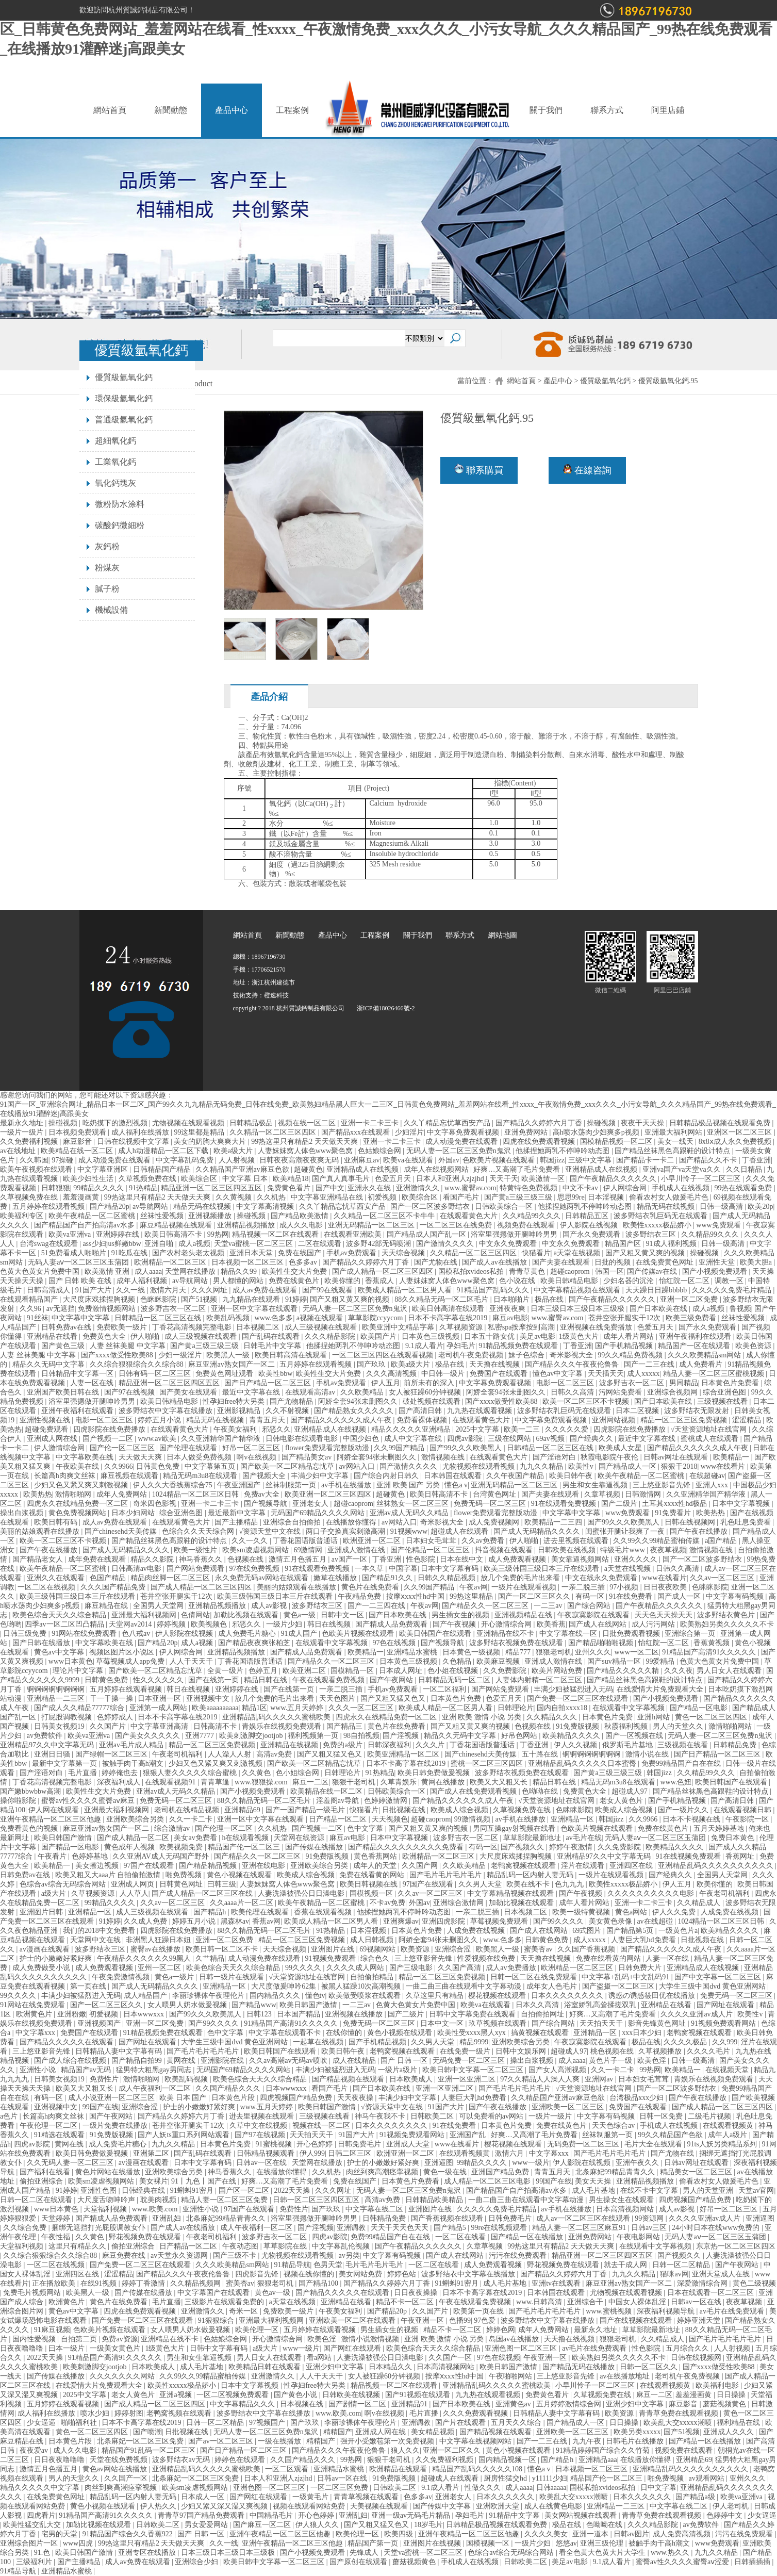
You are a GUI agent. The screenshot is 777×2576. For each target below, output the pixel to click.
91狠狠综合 (217, 2320)
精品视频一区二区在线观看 (276, 1234)
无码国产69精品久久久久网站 (319, 1513)
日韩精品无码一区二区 (455, 1680)
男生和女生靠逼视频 (596, 1485)
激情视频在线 (444, 1457)
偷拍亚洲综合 (42, 2181)
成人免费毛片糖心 (248, 1633)
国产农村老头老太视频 (189, 1253)
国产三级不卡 (235, 2255)
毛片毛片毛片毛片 (375, 2265)
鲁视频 (740, 1308)
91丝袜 (37, 1318)
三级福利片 (35, 2562)
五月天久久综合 (517, 2422)
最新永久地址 (22, 1123)
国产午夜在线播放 (700, 1531)
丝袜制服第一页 (292, 1485)
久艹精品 (209, 1958)
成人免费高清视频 (683, 2534)
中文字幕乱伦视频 (342, 2246)
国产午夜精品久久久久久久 (614, 1179)
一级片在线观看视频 (524, 1587)
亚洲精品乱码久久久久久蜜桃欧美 (277, 1717)
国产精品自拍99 (137, 2060)
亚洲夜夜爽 (508, 1308)
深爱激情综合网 (703, 2283)
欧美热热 (37, 1494)
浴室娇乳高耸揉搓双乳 (601, 2005)
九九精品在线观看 (252, 1299)
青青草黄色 (528, 1271)
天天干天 (503, 1179)
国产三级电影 (412, 1968)
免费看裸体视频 (422, 1420)
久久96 (31, 1308)
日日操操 (732, 2395)
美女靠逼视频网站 (581, 1559)
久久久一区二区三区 (361, 1708)
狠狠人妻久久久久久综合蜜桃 (191, 1773)
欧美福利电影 (718, 2385)
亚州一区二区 (160, 1968)
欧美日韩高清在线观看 (449, 1308)
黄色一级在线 (446, 2172)
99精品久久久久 (99, 1188)
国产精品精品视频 (209, 1865)
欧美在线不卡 (529, 1884)
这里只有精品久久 (78, 2246)
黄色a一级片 (175, 1977)
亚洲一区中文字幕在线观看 (255, 1308)
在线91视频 (99, 2283)
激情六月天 (169, 1290)
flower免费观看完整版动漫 (328, 1448)
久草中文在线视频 (259, 2125)
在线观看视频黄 (729, 2125)
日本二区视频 (638, 1411)
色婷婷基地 (91, 1856)
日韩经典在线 (144, 2190)
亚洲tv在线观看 (557, 2283)
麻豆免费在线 (124, 2255)
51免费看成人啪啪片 (74, 1253)
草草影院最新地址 (533, 1838)
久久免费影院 (505, 1671)
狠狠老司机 (554, 1652)
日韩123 (260, 2014)
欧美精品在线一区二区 (78, 1151)
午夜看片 (53, 1856)
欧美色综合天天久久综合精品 (60, 1615)
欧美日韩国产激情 (64, 1838)
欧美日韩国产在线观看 (436, 1633)
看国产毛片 (462, 1197)
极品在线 (550, 1299)
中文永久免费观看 (509, 1244)
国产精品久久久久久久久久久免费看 (407, 1847)
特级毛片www (623, 1550)
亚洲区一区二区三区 (740, 1132)
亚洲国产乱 (469, 2135)
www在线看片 (724, 1466)
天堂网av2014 (131, 1624)
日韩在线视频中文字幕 (134, 1141)
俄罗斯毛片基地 (628, 1745)
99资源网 (650, 2218)
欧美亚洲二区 (305, 1671)
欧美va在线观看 (409, 1160)
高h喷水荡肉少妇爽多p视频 (597, 1132)
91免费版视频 (578, 1726)
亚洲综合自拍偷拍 (293, 1522)
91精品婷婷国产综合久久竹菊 (604, 2450)
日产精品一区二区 (339, 1819)
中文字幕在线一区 (569, 1633)
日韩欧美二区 (433, 2116)
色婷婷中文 (725, 2515)
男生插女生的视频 (461, 1615)
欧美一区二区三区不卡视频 (586, 1401)
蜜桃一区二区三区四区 (488, 1763)
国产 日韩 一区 (405, 2060)
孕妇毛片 (461, 1346)
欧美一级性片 (196, 1550)
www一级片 (530, 2163)
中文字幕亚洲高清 (160, 1726)
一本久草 (370, 1568)
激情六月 (510, 2153)
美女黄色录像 (611, 1921)
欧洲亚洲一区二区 (373, 1541)
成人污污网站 (654, 1624)
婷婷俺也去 (121, 1773)
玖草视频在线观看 (498, 2023)
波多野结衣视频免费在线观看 (517, 1643)
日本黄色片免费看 (731, 1383)
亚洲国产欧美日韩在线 (64, 1392)
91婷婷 (296, 1299)
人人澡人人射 (230, 1754)
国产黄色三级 (64, 1346)
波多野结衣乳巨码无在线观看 (661, 1216)
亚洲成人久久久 (729, 2432)
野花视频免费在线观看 (146, 2237)
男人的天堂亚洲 (709, 2190)
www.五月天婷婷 (297, 1708)
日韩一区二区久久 (650, 2367)
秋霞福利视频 (627, 1726)
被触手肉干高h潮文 (134, 1763)
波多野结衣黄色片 (727, 1615)
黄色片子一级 (611, 2060)
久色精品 (457, 1661)
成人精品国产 (146, 1995)
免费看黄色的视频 (30, 1828)
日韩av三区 (650, 2228)
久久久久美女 (547, 2534)
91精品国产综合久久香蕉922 (128, 2534)
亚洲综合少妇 (197, 2562)
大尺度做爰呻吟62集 (284, 1986)
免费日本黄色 (733, 1838)
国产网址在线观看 (726, 2005)
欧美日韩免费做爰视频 (435, 1773)
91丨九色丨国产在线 (204, 2181)
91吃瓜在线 (130, 1253)
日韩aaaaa (551, 2487)
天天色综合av (614, 2125)
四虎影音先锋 (257, 2274)
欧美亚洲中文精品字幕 (399, 1327)
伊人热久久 (159, 2506)
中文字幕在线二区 (375, 2209)
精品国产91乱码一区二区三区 (149, 2450)
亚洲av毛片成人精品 (132, 1745)
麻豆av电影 (510, 1318)
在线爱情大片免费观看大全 (661, 1689)
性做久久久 (484, 2487)
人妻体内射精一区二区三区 (539, 1680)
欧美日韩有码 (56, 1522)
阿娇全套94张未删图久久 (507, 1392)
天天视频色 (390, 1819)
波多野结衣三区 (651, 1234)
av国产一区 (350, 1559)
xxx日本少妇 (643, 2033)
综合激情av (173, 1828)
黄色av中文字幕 (60, 1652)
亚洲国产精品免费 (501, 2172)
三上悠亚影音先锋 (662, 1485)
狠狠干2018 (679, 1466)
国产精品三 (345, 1726)
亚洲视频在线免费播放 (597, 1327)
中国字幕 (403, 1568)
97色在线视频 (395, 1643)
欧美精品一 (732, 1457)
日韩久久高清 (573, 1392)
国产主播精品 (237, 1522)
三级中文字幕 (591, 1160)
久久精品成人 (699, 1903)
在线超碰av (707, 1476)
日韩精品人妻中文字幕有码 (119, 2051)
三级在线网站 (510, 1438)
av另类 (349, 2255)
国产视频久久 (523, 1847)
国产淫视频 (402, 1736)
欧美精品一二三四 (554, 1522)
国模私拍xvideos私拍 (472, 1271)
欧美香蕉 (551, 1624)
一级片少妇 (285, 1624)
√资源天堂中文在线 (270, 1531)
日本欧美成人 (412, 2079)
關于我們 (546, 110)
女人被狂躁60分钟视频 (426, 1392)
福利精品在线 (739, 2422)
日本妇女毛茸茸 (432, 1541)
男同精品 (683, 1383)
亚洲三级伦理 (602, 2543)
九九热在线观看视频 (480, 1411)
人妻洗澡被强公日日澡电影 (302, 1893)
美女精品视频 (433, 2432)
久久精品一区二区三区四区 (273, 1132)
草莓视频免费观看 (500, 1921)
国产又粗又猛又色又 (393, 1698)
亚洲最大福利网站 (674, 1132)
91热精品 (143, 1188)
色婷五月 (264, 1671)
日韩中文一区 (343, 1615)
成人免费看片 (701, 1364)
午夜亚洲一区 (423, 2320)
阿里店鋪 (667, 110)
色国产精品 (109, 1578)
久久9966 (118, 1466)
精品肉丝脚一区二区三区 (171, 1578)
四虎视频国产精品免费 (297, 2098)
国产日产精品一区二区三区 (268, 1383)
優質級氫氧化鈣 (605, 381)
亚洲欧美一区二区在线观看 (353, 2320)
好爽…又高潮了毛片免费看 (517, 1169)
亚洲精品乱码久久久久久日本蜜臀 (583, 1763)
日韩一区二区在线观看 (37, 2200)
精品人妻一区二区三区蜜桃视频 (714, 1373)
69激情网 (308, 1550)
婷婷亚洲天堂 (699, 2320)
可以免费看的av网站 (492, 2116)
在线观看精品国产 (30, 1299)
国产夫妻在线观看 (562, 1262)
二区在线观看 (320, 1244)
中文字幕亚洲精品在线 (328, 1197)
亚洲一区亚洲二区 (468, 2079)
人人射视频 (238, 1160)
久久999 (724, 2042)
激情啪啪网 (74, 1494)
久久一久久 (251, 1541)
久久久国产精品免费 (113, 1587)
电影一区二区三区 (566, 1383)
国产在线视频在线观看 (637, 2320)
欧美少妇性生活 (89, 1179)
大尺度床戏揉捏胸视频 (100, 1299)
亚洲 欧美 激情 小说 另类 (482, 1717)
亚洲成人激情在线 (357, 1550)
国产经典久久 (592, 1438)
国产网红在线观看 (353, 2348)
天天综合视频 (404, 1253)
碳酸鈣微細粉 (119, 525)
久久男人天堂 (481, 1884)
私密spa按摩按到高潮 (522, 1327)
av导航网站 (151, 1206)
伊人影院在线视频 (590, 1225)
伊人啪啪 (145, 1336)
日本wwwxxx (144, 2014)
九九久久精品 (542, 1466)
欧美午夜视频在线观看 (37, 1169)
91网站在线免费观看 (85, 1633)
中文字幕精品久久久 (243, 2404)
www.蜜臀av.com (470, 1188)
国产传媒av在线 (653, 1271)
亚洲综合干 (586, 2302)
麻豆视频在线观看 (130, 1476)
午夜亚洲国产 (239, 1485)
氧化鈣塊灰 (115, 483)
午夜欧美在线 (78, 1466)
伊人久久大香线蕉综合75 (173, 1485)
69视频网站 (378, 1949)
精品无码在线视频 (203, 1206)
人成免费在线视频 (731, 1912)
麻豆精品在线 (107, 1606)
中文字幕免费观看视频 (464, 1132)
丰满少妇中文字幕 (321, 1476)
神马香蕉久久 (201, 1559)
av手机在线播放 (347, 1485)
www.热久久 (671, 2552)
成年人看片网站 (629, 1336)
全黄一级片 (226, 1671)
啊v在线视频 (257, 1457)
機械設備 (111, 609)
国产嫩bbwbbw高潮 (31, 1791)
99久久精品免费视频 (631, 1355)
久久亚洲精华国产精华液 (221, 1438)
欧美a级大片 (234, 1151)
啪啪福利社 (80, 2422)
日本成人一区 (203, 2497)
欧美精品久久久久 (572, 1736)
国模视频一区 (372, 1893)
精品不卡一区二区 (406, 2302)
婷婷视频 (172, 1624)
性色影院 (421, 1559)
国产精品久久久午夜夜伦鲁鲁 (573, 1364)
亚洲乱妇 (167, 2218)
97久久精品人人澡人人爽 (541, 2079)
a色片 (10, 2116)
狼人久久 (405, 2450)
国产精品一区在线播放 (528, 2237)
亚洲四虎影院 (444, 1921)
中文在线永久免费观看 (602, 1578)
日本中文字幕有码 (451, 1568)
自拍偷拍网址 (543, 2014)
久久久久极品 (686, 2042)
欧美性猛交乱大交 (33, 2525)
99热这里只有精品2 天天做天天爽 (305, 1141)
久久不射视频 (288, 1411)
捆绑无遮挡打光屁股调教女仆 (99, 2228)
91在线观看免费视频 (564, 1503)
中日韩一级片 (444, 1373)
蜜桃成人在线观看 (710, 1438)
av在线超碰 (655, 1921)
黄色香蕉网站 (376, 1856)
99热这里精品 (472, 1596)
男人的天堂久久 (679, 1726)
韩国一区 (609, 1271)
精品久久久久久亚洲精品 (412, 1429)
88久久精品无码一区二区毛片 (442, 1299)
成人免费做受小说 (42, 1968)
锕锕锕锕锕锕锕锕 (57, 1689)
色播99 (460, 2320)
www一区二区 (636, 1652)
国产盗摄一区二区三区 (619, 1986)
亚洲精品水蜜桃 (413, 1652)
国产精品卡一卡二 (646, 1160)
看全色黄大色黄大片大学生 (603, 2552)
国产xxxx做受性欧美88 (118, 1355)
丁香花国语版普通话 (306, 1541)
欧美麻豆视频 (499, 1661)
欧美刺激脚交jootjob (252, 1736)
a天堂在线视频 (578, 1253)
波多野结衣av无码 (181, 2460)
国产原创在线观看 (359, 2562)
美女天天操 (594, 2181)
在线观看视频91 (171, 1782)
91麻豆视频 (52, 2330)
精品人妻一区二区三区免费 (225, 2200)
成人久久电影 (302, 1225)
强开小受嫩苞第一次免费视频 (388, 2441)
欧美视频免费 (182, 1847)
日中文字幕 (658, 2487)
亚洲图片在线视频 (433, 2543)
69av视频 (551, 1438)
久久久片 (431, 1745)
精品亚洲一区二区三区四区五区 (212, 1188)
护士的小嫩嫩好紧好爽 (57, 1958)
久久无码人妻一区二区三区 (71, 2163)
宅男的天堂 (60, 2534)
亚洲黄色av (514, 2404)
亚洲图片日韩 (42, 1912)
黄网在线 (182, 2060)
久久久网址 (210, 1290)
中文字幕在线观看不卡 (286, 2033)
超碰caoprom (570, 1271)
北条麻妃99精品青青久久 (616, 2172)
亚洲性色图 (99, 2190)
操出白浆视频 (22, 1513)
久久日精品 (745, 1169)
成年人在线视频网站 (437, 1169)
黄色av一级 (273, 2292)
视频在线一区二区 (308, 1123)
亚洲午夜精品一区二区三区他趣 (51, 1819)
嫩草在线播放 (336, 1578)
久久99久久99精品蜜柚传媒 (657, 1541)
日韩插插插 (753, 2562)
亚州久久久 (593, 1652)
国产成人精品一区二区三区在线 (203, 1893)
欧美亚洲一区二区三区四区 (329, 1494)
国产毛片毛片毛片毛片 (446, 1875)
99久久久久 (304, 1968)
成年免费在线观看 (98, 1559)
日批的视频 (613, 1262)
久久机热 (272, 1197)
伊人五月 (385, 1383)
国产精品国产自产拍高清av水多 (85, 1225)
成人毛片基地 (594, 2190)
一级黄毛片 (311, 2497)
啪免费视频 (185, 1875)
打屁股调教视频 (67, 1717)
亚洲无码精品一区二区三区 (372, 1225)
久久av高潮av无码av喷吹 (289, 2060)
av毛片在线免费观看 (733, 2311)
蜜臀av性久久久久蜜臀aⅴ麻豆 (89, 1800)
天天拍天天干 (602, 2023)
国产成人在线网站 (599, 1624)
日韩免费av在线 (67, 1327)
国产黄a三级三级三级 (519, 1197)
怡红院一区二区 (685, 1281)
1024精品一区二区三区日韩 (196, 1494)
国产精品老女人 (38, 1559)
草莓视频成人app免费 (131, 1661)
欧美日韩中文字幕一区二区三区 (473, 2070)
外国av (448, 1160)
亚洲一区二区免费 (690, 1299)
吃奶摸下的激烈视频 (116, 1123)
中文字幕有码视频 (736, 1596)
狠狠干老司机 (354, 1782)
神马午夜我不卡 (381, 2116)
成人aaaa (148, 1271)
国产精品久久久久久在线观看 (67, 2042)
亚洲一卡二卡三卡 (371, 1123)
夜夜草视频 (668, 1550)
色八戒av (137, 1633)
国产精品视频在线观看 (349, 2079)
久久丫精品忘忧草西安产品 (448, 1123)
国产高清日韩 (421, 1411)
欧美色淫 (652, 2060)
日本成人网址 (401, 1671)
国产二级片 (620, 1503)
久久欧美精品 (363, 1392)
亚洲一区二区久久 (453, 2450)
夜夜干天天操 (643, 1123)
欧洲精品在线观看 (399, 2469)
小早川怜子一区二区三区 (701, 1179)
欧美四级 (399, 2534)
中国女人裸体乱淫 (638, 2302)
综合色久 (375, 1958)
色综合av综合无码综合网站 (64, 1884)
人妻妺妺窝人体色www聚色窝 (306, 1151)
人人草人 (134, 1893)
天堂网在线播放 (191, 1271)
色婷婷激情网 (386, 1800)
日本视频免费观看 (78, 1132)
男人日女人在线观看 (730, 1671)
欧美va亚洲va (70, 1234)
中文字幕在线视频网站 (476, 2441)
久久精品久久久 (552, 1717)
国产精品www (254, 2005)
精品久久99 (240, 1271)
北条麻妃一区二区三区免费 (141, 2441)
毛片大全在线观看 (654, 2144)
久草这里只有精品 (436, 1995)
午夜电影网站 (639, 2237)
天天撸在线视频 (495, 1364)
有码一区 (590, 1596)
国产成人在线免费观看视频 (474, 1791)
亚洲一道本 (591, 2534)
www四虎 (79, 2543)
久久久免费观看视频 (476, 2413)
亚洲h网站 (654, 1717)
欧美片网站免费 (558, 1671)
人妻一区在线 (92, 1383)
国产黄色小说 (296, 2395)
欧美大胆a (757, 1262)
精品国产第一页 (374, 2543)
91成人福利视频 (672, 1244)
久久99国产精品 (400, 1448)
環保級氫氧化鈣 (124, 398)
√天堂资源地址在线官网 (710, 1429)
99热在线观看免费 (744, 1188)
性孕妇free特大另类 (234, 1401)
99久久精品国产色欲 (671, 2135)
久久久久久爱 (567, 1429)
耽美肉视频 (159, 2200)
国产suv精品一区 (614, 1661)
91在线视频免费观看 (689, 1856)
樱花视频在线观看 (498, 1995)
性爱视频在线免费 (487, 1958)
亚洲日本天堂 (252, 1253)
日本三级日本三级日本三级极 (578, 1308)
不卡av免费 (387, 1903)
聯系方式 (606, 110)
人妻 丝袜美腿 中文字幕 (129, 1346)
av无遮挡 (60, 1308)
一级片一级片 (22, 1132)
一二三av (549, 1606)
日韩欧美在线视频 (568, 1550)
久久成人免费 (146, 1921)
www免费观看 (719, 1225)
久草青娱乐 (400, 1782)
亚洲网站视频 (614, 1420)
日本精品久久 (391, 2367)
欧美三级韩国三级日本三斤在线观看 (542, 1568)
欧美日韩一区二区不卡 (223, 1949)
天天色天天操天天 (665, 1615)
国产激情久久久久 (446, 1244)
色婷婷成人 (116, 1717)
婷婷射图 (128, 2413)
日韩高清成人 (49, 1290)
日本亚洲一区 (160, 1698)
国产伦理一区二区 (225, 1828)
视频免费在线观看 (527, 1225)
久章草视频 (603, 1494)
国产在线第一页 (214, 1680)
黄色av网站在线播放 (115, 2469)
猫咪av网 (674, 2274)
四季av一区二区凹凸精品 (65, 1624)
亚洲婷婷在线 (118, 1234)
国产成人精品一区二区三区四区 (383, 1271)
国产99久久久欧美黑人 (466, 1448)
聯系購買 (479, 469)
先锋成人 (365, 2552)
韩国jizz (552, 1160)
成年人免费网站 (122, 1494)
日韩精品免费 (735, 1745)
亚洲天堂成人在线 (722, 2274)
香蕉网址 (740, 1856)
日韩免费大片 (641, 1968)
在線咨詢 (587, 469)
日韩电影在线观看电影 (303, 1438)
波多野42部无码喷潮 (379, 1244)
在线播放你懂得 (352, 1522)
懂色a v (456, 1485)
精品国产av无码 (87, 2070)
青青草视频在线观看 (367, 2497)
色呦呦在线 (541, 1791)
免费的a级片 (343, 1745)
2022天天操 (293, 2190)
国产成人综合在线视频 (71, 2060)
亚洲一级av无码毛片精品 (411, 2515)
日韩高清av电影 (137, 1568)
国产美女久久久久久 (148, 1736)
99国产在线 (100, 2107)
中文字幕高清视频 (266, 1206)
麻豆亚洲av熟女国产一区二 (232, 1364)
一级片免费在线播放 (116, 2125)
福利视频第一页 (314, 1736)
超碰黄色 (308, 1169)
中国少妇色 (362, 1438)
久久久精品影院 (331, 1336)
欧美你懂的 (343, 1281)
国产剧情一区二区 (358, 2404)
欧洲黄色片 (35, 2014)
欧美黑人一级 (229, 1355)
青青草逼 (216, 1782)
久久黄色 (257, 1773)
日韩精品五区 (587, 1216)
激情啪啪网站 (731, 1726)
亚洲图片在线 (333, 1949)
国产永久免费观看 (592, 1234)
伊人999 (312, 2153)
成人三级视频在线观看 (322, 1327)
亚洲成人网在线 (53, 1438)
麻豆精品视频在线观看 (177, 1225)
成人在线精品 (355, 2060)
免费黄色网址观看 (225, 1373)
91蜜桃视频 (275, 2144)
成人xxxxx (643, 1373)
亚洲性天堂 (718, 1262)
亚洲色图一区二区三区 (522, 2348)
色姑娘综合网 (380, 1151)
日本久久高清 (538, 2005)
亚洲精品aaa (597, 2460)
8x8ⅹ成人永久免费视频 (736, 1141)
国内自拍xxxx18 (563, 1708)
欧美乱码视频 (229, 1318)
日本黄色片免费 (457, 1698)
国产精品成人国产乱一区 (427, 1234)
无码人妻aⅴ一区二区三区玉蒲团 (79, 1262)
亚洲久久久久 (636, 1559)
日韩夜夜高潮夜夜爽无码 (300, 1160)
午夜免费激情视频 (122, 1977)
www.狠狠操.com (262, 1782)
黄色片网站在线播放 (108, 2172)
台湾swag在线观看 (49, 1244)
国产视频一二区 (108, 1438)
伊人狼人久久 (318, 2525)
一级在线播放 (280, 2441)
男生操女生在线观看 (622, 2200)
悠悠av (566, 2543)
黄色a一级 (301, 1615)
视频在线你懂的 (310, 2274)
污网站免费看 (621, 1392)
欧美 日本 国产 (183, 2098)
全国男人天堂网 (159, 1606)
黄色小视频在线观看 (240, 1875)
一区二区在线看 (461, 2237)
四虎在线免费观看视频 (540, 1141)
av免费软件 (45, 1736)
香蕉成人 (380, 1281)
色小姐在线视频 (453, 1671)
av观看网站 (707, 2478)
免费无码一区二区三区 (491, 1503)
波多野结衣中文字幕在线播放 (166, 1411)
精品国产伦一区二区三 (245, 1847)
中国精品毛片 (272, 2515)
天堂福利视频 (106, 2209)
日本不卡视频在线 (692, 1819)
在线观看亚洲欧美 (354, 1234)
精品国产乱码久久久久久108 (478, 2469)
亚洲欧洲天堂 (498, 2506)
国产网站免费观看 (196, 1568)
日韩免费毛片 (360, 2144)
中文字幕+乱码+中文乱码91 (626, 1977)
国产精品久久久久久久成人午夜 (341, 1420)
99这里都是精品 (200, 1132)
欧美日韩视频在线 (370, 1884)
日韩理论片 (516, 1708)
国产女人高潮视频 (558, 2070)
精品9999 (473, 2042)
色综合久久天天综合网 (199, 1531)
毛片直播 (83, 1773)
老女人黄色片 (622, 1800)
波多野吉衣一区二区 (174, 1308)
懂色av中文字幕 (559, 1373)
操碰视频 (63, 1123)
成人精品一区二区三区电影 (488, 2181)
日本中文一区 (443, 2023)
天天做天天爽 (141, 1457)
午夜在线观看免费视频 (329, 1680)
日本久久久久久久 (506, 2497)
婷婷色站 (402, 2274)
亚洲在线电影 (264, 1865)
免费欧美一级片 (122, 1327)
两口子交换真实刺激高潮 (346, 1531)
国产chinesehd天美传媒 (121, 1531)
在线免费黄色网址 (666, 1262)
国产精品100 (319, 2283)
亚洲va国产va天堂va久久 (682, 1169)
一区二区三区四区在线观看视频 (383, 1355)
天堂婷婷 (56, 2218)
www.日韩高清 (540, 2302)
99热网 (218, 1234)
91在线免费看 (631, 1596)
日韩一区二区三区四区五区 (317, 2200)
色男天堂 (327, 2265)
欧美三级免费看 (692, 1318)
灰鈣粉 (107, 546)
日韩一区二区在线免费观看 (534, 1977)
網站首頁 (109, 110)
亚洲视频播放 (211, 1216)
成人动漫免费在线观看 (462, 1141)
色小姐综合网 (298, 1773)
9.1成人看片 (424, 1346)
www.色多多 (274, 1318)
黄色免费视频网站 (78, 1513)
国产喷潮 (147, 2432)
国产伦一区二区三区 (123, 1448)
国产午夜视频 (455, 1624)
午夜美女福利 (236, 1429)
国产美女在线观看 (189, 1392)
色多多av (304, 1262)
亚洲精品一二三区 (57, 1698)
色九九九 (570, 1884)
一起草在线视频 (319, 2042)
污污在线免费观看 (519, 2255)
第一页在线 (89, 1986)
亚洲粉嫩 (71, 2014)
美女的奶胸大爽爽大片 (211, 1141)
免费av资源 (119, 2339)
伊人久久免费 (675, 1912)
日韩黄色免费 (158, 1466)
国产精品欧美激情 (300, 1216)
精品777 (519, 1652)
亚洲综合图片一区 (30, 2543)
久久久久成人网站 (356, 1968)
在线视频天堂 (728, 2070)
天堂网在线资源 (300, 1838)
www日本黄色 (70, 1661)
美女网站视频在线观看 (581, 2515)
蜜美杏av (539, 1949)
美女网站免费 (361, 2274)
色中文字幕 (366, 1828)
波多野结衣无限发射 (697, 1411)
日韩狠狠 (55, 1188)
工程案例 (292, 110)
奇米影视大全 (572, 1355)
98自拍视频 (361, 1736)
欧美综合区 (200, 1179)
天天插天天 (606, 1373)
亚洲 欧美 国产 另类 (408, 1485)
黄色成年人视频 (130, 1847)
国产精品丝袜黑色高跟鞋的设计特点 (673, 1151)
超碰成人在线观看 (460, 1531)
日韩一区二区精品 (682, 2265)
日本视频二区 (259, 1327)
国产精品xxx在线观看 (356, 1132)
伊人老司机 (732, 2506)
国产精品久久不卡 (709, 1160)
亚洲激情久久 (418, 1188)
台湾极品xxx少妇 (637, 2098)
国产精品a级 (696, 2497)
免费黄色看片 (289, 1188)
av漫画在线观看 (46, 1949)
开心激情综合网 (507, 1624)
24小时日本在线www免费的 (717, 2228)
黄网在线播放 (444, 1782)
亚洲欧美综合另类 (136, 1819)
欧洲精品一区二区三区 (171, 1262)
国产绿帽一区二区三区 (112, 1754)
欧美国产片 (379, 1336)
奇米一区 (244, 2311)
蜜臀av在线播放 (156, 1949)
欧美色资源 (754, 1346)
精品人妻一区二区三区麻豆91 (580, 2228)
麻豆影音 (78, 1141)
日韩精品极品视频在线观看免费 (720, 1123)
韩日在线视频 (330, 1624)
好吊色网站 (520, 1736)
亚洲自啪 (159, 1244)
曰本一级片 (67, 2348)
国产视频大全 (265, 1476)
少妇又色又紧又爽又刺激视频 (82, 1485)
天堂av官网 (756, 2190)
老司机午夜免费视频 (471, 1355)
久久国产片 (109, 1726)
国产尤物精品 (292, 1401)
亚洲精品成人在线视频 (363, 1169)
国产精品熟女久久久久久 (354, 1411)
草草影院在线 (286, 2246)
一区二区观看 (287, 2469)
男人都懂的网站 (239, 1281)
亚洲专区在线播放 (148, 2552)
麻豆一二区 (310, 1782)
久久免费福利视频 (30, 1141)
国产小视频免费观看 (715, 1271)
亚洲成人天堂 (409, 2144)
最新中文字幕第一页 (65, 1763)
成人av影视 (270, 1606)
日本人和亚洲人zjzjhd (451, 1179)
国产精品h (210, 1912)
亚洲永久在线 (370, 1188)
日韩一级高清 (722, 1206)
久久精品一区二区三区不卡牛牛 (385, 1216)
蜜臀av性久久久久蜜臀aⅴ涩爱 (683, 2562)
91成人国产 (300, 1633)
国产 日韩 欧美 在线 (80, 1281)
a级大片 (54, 1893)
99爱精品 (661, 1661)
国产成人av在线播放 (495, 1262)
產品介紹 (269, 697)
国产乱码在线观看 (272, 1336)
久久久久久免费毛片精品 (732, 1290)
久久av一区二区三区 (723, 1578)
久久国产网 (421, 1865)
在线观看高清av (311, 1392)
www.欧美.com (155, 2209)
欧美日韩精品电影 (570, 1281)
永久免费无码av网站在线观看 (262, 1578)
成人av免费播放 (512, 1968)
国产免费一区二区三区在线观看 (578, 1698)
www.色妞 (675, 1782)
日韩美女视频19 (60, 1726)
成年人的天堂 (376, 1865)
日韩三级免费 (25, 1633)
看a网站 (320, 2357)
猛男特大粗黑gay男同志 (154, 2070)
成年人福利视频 (143, 1281)
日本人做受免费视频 (200, 1457)
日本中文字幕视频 (742, 1503)
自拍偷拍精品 (372, 1977)
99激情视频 (473, 1819)
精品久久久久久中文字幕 (40, 2487)
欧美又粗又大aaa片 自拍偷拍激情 (108, 1875)
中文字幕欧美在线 (85, 1457)
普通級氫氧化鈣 (124, 419)
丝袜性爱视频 (163, 1216)
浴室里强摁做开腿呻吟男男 (515, 1234)
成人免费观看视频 (518, 1559)
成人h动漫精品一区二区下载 (164, 1151)
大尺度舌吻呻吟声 (107, 2200)
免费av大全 (263, 1494)
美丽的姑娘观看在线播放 (40, 1531)
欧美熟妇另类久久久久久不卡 (727, 1624)
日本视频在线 (302, 2404)
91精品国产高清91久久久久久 (710, 1652)
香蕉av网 (266, 1921)
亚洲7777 (200, 1736)
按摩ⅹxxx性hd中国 (416, 1596)
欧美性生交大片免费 (295, 1271)
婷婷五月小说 (160, 1420)
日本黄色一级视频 (472, 1652)
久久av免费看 (483, 1541)
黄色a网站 (632, 1912)
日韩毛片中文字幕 (273, 1346)
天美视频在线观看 (380, 2506)
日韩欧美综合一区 (505, 1206)
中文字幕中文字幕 (81, 1318)
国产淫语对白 (555, 1457)
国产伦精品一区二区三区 (431, 1550)
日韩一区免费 (662, 2116)
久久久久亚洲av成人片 (697, 2014)
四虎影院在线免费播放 (110, 1429)
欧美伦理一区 (257, 2330)
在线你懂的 (345, 2033)
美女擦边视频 (98, 1865)
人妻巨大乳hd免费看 (644, 1940)
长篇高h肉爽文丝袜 (65, 1476)
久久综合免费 (25, 2228)
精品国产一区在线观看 (695, 1346)
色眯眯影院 (159, 1299)
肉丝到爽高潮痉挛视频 (383, 2172)
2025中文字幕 (478, 1429)
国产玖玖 (372, 1364)
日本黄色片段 (234, 2098)
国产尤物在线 (436, 1262)
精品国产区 (624, 1244)
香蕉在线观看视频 (324, 1912)
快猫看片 (536, 1253)
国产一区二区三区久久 (535, 1596)
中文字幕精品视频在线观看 (578, 1290)
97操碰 (63, 1160)
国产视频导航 (266, 1503)
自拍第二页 (80, 2339)
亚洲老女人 (311, 1503)
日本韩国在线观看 (454, 1476)
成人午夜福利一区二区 (156, 2088)
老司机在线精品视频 (187, 1810)
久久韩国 (34, 1160)
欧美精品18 (291, 1179)
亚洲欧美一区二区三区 (569, 2107)
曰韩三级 (221, 1884)
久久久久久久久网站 (123, 2376)
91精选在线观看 (60, 2135)
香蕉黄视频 (712, 1643)
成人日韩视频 (372, 1940)
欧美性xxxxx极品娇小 (658, 1225)
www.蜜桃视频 (609, 2311)
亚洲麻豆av (361, 1160)
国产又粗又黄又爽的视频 (646, 1253)
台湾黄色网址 (495, 1494)
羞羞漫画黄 (82, 1197)
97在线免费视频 (255, 1568)
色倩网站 (195, 1615)
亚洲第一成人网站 (159, 1708)
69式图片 (587, 1930)
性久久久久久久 (159, 1680)
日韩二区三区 (350, 2153)
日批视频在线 (404, 1810)
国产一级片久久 (684, 1810)
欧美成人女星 (621, 1448)
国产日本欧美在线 (659, 1308)
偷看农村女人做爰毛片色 (669, 1197)
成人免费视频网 (495, 1522)
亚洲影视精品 (239, 1411)
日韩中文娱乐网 (521, 2051)
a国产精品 (722, 1541)
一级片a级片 (398, 2070)
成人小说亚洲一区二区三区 (112, 2098)
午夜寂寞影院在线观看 (594, 1615)
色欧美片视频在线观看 (499, 1160)
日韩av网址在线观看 (676, 1457)
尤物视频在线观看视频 (189, 1123)
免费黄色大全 (105, 1336)
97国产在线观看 (149, 1865)
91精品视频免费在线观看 (519, 1346)
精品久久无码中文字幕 (49, 1364)
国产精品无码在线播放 (579, 2367)
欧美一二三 (523, 1429)
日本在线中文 (462, 1559)
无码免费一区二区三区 (470, 2060)
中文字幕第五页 (211, 1466)
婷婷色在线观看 (240, 2460)
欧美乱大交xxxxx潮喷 (678, 2422)
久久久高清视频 (392, 1373)
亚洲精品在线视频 (290, 1745)
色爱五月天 (394, 1179)
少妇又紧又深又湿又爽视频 (225, 2506)
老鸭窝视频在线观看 (524, 1865)
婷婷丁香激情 (144, 2283)
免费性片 (105, 2079)
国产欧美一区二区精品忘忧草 (288, 1466)
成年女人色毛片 (552, 1986)
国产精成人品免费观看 (392, 1624)
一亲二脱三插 (584, 1587)
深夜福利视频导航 (667, 2311)
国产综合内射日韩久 (387, 1476)
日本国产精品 (299, 2014)
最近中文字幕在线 (252, 1392)
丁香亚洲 (756, 1160)
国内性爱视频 (35, 2339)
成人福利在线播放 (141, 1132)
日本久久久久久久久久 (568, 1995)
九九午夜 (587, 2441)
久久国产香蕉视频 (587, 1949)
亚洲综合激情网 (459, 1903)
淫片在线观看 (583, 1865)
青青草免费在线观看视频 (679, 2413)
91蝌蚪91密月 (193, 2190)
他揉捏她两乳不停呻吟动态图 (563, 1151)
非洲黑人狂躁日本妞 (159, 1940)
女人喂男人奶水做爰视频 (188, 2005)
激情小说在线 (648, 1754)
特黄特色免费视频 (529, 1188)
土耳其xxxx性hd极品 (675, 1503)
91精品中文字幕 (515, 2515)
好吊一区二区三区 (252, 1448)
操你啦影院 (19, 1800)
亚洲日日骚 (53, 1754)
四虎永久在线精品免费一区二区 (78, 1503)
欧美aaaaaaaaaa (215, 1708)
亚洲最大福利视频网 (144, 1615)
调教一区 (730, 1281)
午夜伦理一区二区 (49, 2125)
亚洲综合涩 (454, 1949)
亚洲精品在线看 (53, 1336)
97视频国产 (268, 2422)
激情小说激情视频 (371, 2339)
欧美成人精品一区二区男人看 (406, 1290)
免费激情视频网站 (108, 1308)
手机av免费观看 (352, 1253)
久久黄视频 (235, 1197)
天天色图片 (338, 1698)
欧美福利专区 (22, 1216)
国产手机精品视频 (625, 1346)
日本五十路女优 (490, 1336)
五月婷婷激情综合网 (569, 2404)
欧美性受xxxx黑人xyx (472, 2033)
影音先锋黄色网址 (658, 2023)
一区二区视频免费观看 (233, 2395)
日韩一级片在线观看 (232, 1977)
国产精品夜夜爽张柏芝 (255, 1643)
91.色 (43, 2552)
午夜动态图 (241, 2246)
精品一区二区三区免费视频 (684, 1420)
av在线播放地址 (626, 2376)
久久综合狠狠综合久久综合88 (138, 1364)
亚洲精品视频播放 (247, 1225)
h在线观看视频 (246, 1838)
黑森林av (235, 1921)
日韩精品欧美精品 (435, 2200)
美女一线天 (676, 1141)
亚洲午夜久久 (638, 2163)
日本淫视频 (607, 1197)
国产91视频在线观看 (418, 2395)
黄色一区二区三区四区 (712, 1717)
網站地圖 (502, 935)
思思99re (571, 1197)
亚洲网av (600, 2079)
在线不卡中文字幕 (650, 2190)
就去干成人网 (626, 2265)
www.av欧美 (158, 1438)
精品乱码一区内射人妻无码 (531, 1875)
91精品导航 (292, 2265)
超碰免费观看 (47, 1429)
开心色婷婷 (315, 2144)
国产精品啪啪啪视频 (601, 1643)
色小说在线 (518, 1281)
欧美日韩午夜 (571, 1476)
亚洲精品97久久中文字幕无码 (48, 1745)
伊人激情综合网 (60, 1448)
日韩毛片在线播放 (636, 2441)
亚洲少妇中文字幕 (336, 2367)
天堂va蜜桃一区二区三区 (254, 1244)
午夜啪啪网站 (511, 2376)
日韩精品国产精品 (163, 1169)
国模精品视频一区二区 (617, 1141)
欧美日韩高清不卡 (174, 1234)
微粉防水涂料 (119, 504)
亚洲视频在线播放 (355, 2014)
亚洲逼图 (438, 2163)
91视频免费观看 (331, 1958)
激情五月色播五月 (298, 1559)
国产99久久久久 (559, 1921)
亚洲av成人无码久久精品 (410, 1513)
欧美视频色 (210, 1624)
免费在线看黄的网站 (372, 1875)
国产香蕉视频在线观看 (448, 2218)
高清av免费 (275, 1754)
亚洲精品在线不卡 (506, 1633)
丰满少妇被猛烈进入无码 (573, 1689)
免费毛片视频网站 (33, 2292)
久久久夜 (678, 1671)
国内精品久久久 (276, 1995)
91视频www (408, 1531)
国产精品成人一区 (628, 1466)
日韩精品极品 (252, 1123)
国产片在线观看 (461, 2422)
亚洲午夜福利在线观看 (696, 1336)
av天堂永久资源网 (180, 2255)
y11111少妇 (549, 2478)
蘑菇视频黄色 (725, 2404)
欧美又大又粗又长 (500, 1782)
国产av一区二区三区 (221, 2441)
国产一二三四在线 (377, 1606)
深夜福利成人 (119, 1782)
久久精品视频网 (196, 2283)
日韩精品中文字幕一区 (78, 1373)
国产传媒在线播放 (315, 1847)
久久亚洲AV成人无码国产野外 (161, 1856)
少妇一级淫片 (181, 1355)
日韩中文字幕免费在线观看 (473, 2014)
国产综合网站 (590, 1606)
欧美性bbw (275, 1373)
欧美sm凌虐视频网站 (256, 1550)
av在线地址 (19, 1151)
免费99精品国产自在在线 (682, 1763)
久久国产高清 (460, 1968)
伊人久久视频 (576, 1745)
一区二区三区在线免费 (457, 1225)
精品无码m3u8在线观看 (201, 1476)
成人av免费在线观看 (266, 1290)
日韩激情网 (644, 1494)
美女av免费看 (196, 1838)
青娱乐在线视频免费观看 (282, 1726)
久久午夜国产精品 (516, 1476)
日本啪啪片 (512, 1299)
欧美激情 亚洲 (108, 1271)
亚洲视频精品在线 (524, 1615)
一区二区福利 (445, 1689)
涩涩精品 (747, 1420)
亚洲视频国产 (100, 2023)
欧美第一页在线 (479, 2311)
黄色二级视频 (754, 2283)
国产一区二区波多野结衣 (431, 1206)
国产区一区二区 (245, 2190)
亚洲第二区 (152, 2153)
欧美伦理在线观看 (261, 1912)
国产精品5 (451, 2228)
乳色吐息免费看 (746, 1522)
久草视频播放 (661, 2051)
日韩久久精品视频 (447, 1578)
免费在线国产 (300, 1253)
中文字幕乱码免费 (186, 1160)
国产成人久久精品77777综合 (80, 1708)
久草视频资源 (462, 1327)
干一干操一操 (112, 1698)
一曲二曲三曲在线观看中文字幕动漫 (464, 1986)
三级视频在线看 (723, 1401)
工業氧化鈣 (115, 461)
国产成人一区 (680, 1596)
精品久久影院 (153, 1559)
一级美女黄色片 (116, 2348)
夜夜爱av (35, 2450)
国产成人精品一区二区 (134, 1838)
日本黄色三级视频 (431, 1336)
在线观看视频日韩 (743, 1810)
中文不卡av (581, 1188)
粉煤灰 (107, 567)
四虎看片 (41, 2515)
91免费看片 (674, 1513)
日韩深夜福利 (390, 1745)
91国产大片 (94, 1290)
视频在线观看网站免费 (310, 2506)
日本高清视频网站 (626, 2209)
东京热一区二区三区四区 (735, 2246)
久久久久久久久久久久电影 (651, 1893)
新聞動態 (170, 110)
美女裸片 (153, 2181)
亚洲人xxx (713, 1485)
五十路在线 (541, 1754)
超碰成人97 (630, 1791)
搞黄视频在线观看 (541, 2033)
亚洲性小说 (39, 2070)
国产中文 (330, 1188)
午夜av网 (473, 1587)
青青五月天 (268, 1420)
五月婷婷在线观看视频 (49, 1206)
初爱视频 (383, 1197)
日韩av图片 (631, 2534)
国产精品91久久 (388, 1578)
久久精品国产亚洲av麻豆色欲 (243, 1169)
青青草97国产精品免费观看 (202, 2515)
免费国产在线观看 (500, 1373)
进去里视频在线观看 (576, 1541)
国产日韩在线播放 (42, 1643)
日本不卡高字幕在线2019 (448, 1318)
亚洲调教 (352, 2228)
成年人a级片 (728, 2135)
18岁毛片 (428, 2525)
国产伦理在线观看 (189, 1448)
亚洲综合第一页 (691, 1633)
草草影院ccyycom (376, 1318)
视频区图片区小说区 (122, 1652)
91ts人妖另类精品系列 (722, 2144)
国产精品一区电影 (700, 1708)
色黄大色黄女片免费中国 (40, 1271)
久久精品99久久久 (533, 1216)
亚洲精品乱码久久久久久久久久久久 (716, 1865)
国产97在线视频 (130, 1392)
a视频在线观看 (320, 1318)
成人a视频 (194, 1244)
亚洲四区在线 (632, 1865)
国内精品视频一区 (508, 2460)
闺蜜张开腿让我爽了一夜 (626, 1531)
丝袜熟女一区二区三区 (413, 1503)
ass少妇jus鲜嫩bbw (111, 1244)
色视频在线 (246, 1559)
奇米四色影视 (155, 1503)
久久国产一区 (451, 2357)
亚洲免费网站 (527, 1132)
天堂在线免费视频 (120, 2460)
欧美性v (582, 1466)
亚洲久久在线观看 (57, 1578)
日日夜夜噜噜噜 (60, 2460)
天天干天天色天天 (401, 2228)
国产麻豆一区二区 (263, 2525)
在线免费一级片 (466, 2051)
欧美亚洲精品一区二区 (404, 1754)
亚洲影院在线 (223, 2060)
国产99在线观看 (328, 1290)
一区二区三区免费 (340, 2487)
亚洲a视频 (176, 2395)
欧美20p (760, 1206)
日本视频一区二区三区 (248, 1262)
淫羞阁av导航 (338, 1800)
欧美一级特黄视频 (582, 1912)
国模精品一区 (353, 1671)
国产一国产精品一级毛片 (306, 1810)
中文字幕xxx (36, 2033)
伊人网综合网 (626, 1188)
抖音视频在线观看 (505, 1550)
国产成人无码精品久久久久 (537, 1531)
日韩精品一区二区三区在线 (158, 1318)
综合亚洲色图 (725, 1392)
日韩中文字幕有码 (220, 2348)
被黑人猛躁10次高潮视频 (362, 1986)
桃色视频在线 (613, 2051)
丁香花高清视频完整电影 (193, 1327)
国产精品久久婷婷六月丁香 (539, 1123)
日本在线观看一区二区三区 (711, 2292)
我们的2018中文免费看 (100, 1930)
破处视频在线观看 (432, 1401)
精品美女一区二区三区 (697, 2172)
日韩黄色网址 (182, 1884)
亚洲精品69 (243, 1810)
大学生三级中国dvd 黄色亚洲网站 (713, 1986)
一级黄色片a (678, 1930)
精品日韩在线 (266, 1680)
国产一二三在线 (650, 1364)
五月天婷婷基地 (719, 1828)
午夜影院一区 (748, 1819)
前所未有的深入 (430, 1383)
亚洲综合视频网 (673, 1392)
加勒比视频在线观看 (246, 1615)
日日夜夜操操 (416, 2292)
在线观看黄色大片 (470, 1216)
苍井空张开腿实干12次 (625, 1318)
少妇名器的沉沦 (629, 1281)
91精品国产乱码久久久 (494, 1290)
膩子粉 (107, 588)
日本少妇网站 (134, 1513)
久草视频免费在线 (148, 1179)
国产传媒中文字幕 (443, 2506)
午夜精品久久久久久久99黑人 (145, 1958)
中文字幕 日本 (245, 1179)
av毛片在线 (584, 1838)
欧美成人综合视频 (460, 1810)
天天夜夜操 (356, 2098)
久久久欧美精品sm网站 (705, 1355)
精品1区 (254, 1708)
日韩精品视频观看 (266, 2153)
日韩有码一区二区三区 (156, 1373)
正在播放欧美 (54, 2283)
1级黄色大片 (580, 1336)
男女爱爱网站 (207, 2525)
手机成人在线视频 (682, 1188)
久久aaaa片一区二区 (242, 1903)
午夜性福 (56, 2237)
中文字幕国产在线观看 (214, 2292)
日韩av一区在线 (262, 2163)
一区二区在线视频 (47, 1587)
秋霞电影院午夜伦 (610, 1457)
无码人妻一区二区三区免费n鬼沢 (459, 1151)
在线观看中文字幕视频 (332, 1643)
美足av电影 (537, 1336)
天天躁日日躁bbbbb (657, 1290)
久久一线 (131, 1290)
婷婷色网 (500, 2330)
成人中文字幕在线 (414, 1438)
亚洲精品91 (410, 2404)
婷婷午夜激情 (571, 1847)
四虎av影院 (466, 1438)
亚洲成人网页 (133, 1884)
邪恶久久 (276, 1429)
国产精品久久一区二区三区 (486, 1606)
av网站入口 (357, 1466)
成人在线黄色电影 (554, 2506)
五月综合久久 (688, 2348)
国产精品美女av (308, 1457)
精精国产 (337, 2432)
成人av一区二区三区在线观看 (584, 2218)
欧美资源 (416, 1949)
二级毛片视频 (710, 2116)
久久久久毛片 (709, 2051)
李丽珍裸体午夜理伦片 (209, 1995)
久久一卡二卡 (191, 1819)
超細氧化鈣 (115, 440)
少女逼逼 (42, 2422)
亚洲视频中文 (209, 1698)
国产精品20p (109, 1206)
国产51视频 (200, 1299)
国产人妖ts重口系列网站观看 (184, 2135)
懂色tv (315, 1995)
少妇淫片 (409, 1132)
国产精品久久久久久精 (624, 1671)
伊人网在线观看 (54, 1810)
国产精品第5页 (630, 1930)
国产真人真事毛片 (342, 1179)
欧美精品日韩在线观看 (265, 2367)
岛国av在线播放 (515, 2339)
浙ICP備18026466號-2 (386, 1008)
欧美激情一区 (544, 1179)
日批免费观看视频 (632, 1633)
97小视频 (624, 1587)
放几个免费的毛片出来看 (521, 1578)
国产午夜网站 (392, 1680)
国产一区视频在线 (635, 1736)
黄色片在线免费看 (371, 1587)
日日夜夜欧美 (666, 1587)
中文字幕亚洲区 (103, 1169)
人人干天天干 (192, 1661)
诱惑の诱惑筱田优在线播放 (652, 1995)
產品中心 (231, 110)
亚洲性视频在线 (46, 1420)
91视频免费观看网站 (724, 2023)
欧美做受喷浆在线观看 (365, 1995)
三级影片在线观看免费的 (225, 2302)
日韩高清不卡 (216, 1726)
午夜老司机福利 (178, 1754)
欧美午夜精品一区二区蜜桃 (92, 1216)
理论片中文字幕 (79, 1671)
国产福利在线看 (46, 2172)
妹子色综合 (527, 1355)
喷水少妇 (95, 2413)
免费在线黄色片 (295, 1281)
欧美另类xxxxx (637, 2432)
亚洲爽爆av (401, 1921)
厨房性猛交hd (506, 2478)
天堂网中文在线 (96, 1940)
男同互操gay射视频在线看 (515, 1828)
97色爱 (486, 2320)
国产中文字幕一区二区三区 (718, 1977)
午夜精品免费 (360, 1596)
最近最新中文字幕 (238, 1513)
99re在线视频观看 (500, 2228)
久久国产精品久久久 (228, 2088)
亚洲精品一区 (573, 1819)
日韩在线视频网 (691, 1522)
